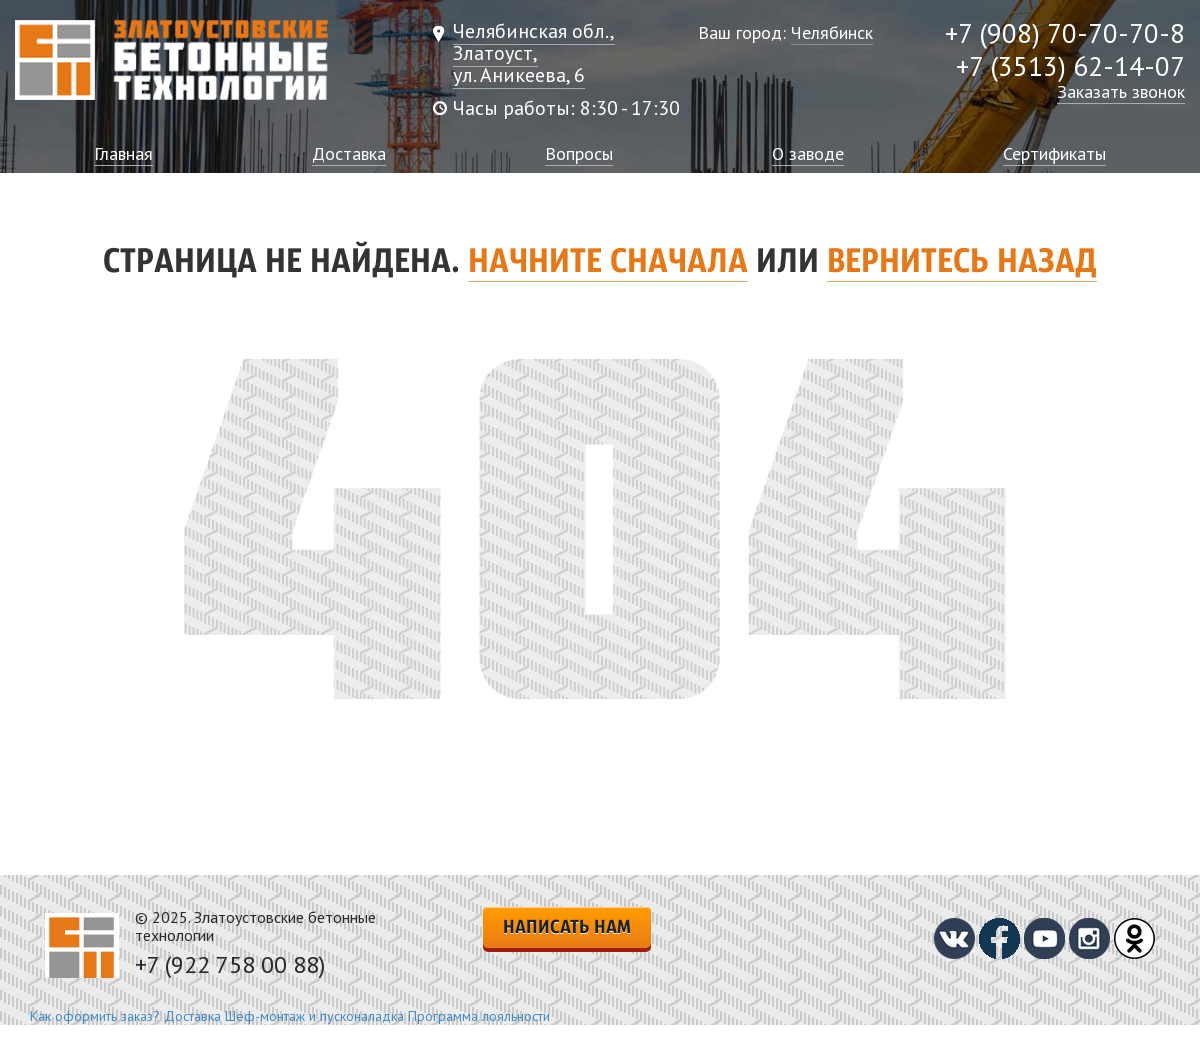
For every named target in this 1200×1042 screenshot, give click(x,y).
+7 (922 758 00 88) (230, 965)
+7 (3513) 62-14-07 (1070, 66)
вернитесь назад (962, 263)
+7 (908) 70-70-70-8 (1065, 33)
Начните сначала (608, 263)
